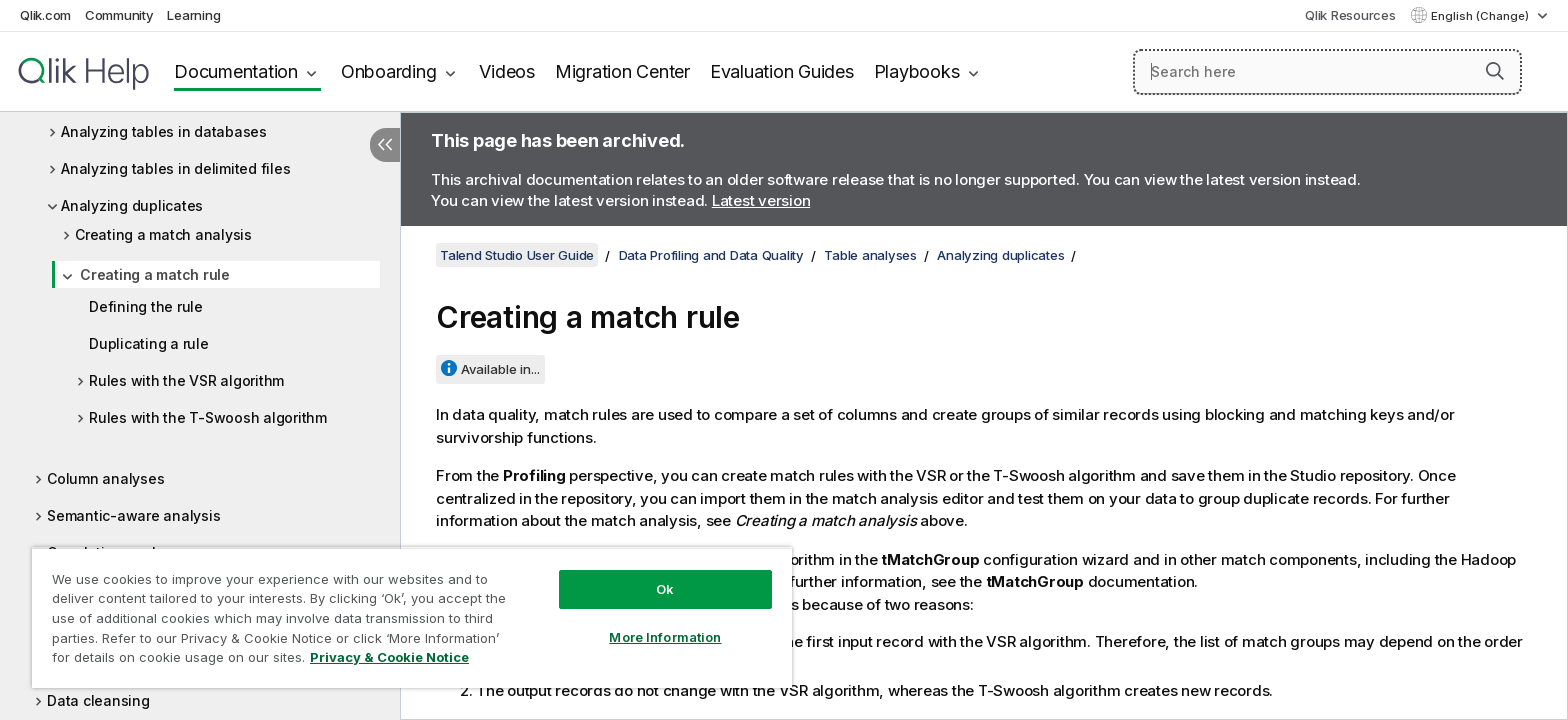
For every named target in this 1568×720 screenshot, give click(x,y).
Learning (193, 15)
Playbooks (917, 71)
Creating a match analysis (163, 234)
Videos (507, 71)
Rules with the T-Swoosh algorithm (208, 417)
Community (119, 15)
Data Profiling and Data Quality (711, 255)
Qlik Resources (1350, 15)
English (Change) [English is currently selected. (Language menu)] (1481, 16)
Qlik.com (45, 15)
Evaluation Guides (782, 71)
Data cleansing (98, 700)
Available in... (500, 369)
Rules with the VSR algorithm (186, 380)
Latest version (761, 200)
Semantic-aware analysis (133, 515)
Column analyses (105, 478)
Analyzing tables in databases (164, 131)
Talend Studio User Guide (517, 255)
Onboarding (389, 71)
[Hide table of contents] (385, 145)
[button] (1495, 71)
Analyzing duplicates (132, 205)
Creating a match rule (155, 274)
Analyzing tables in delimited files (175, 168)
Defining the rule (146, 306)
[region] (412, 617)
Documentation (236, 71)
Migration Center (622, 71)
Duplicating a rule (149, 343)
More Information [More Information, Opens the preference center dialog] (665, 637)
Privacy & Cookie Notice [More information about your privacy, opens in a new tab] (389, 657)
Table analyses (870, 255)
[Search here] (1327, 72)
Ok (665, 589)
